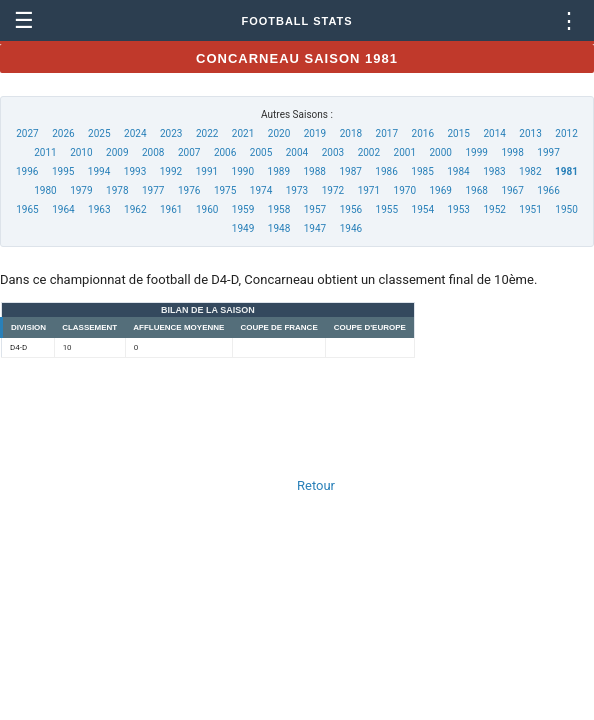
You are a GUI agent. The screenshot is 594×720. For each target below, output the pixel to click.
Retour (316, 485)
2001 (405, 152)
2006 (225, 152)
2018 (351, 133)
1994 (99, 171)
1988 (314, 171)
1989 (279, 171)
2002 (369, 152)
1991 (207, 171)
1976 (189, 190)
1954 (423, 209)
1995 (63, 171)
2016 (423, 133)
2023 (171, 133)
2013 (530, 133)
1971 (369, 190)
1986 (386, 171)
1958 (279, 209)
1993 (135, 171)
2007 (189, 152)
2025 (99, 133)
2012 (566, 133)
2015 (458, 133)
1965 (27, 209)
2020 (279, 133)
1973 (297, 190)
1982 (530, 171)
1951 (530, 209)
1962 (135, 209)
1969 (441, 190)
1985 (422, 171)
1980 (45, 190)
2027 (27, 133)
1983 (494, 171)
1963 (99, 209)
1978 (117, 190)
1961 (171, 209)
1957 (315, 209)
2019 (315, 133)
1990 (243, 171)
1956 (351, 209)
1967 (512, 190)
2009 (117, 152)
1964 (63, 209)
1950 (566, 209)
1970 (405, 190)
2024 (135, 133)
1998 (512, 152)
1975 (225, 190)
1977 (153, 190)
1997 (548, 152)
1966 (548, 190)
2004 (297, 152)
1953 (458, 209)
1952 (494, 209)
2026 (63, 133)
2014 (494, 133)
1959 (243, 209)
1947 (315, 228)
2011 (45, 152)
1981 (566, 171)
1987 (350, 171)
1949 (243, 228)
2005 (261, 152)
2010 (81, 152)
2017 (387, 133)
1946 (351, 228)
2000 (441, 152)
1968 (476, 190)
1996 (27, 171)
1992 (171, 171)
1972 (333, 190)
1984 (458, 171)
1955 (387, 209)
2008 (153, 152)
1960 (207, 209)
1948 (279, 228)
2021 (243, 133)
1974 (261, 190)
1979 (81, 190)
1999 (476, 152)
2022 (207, 133)
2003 (333, 152)
